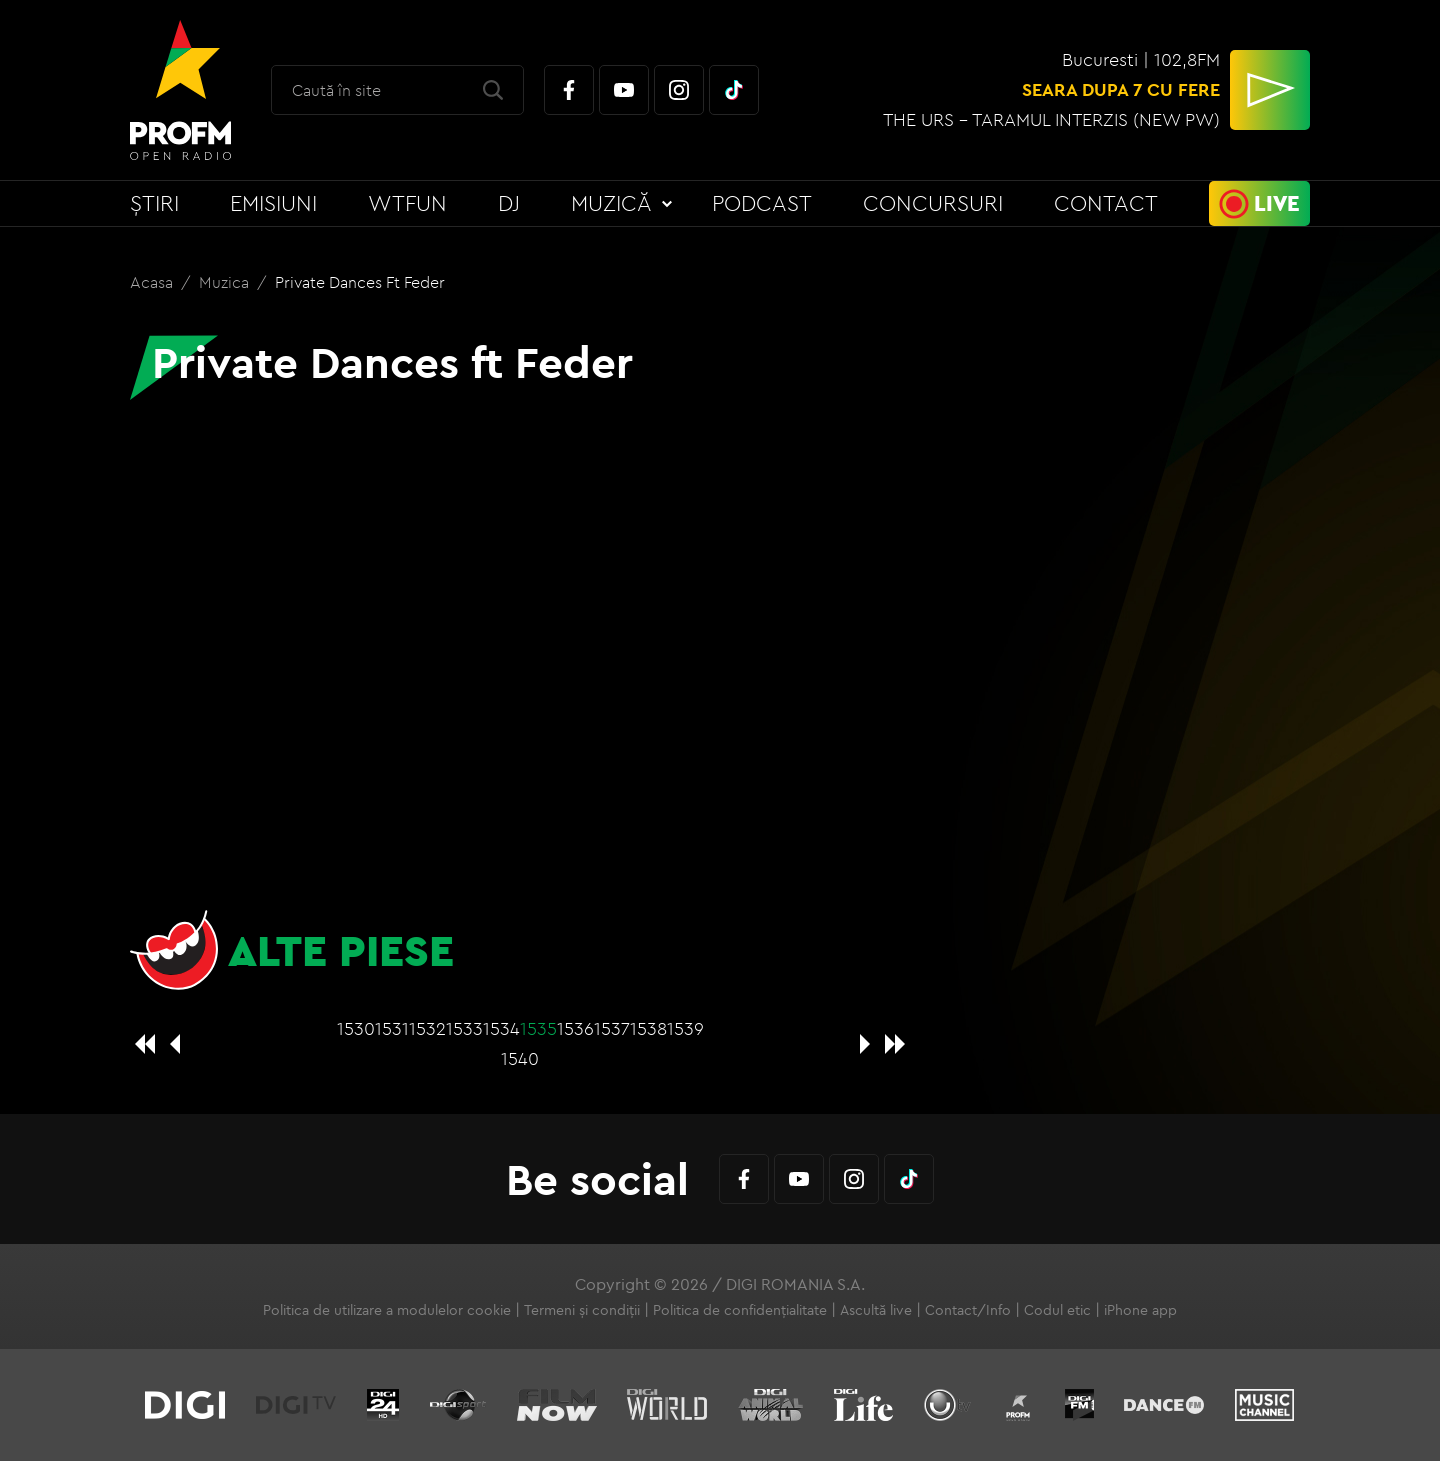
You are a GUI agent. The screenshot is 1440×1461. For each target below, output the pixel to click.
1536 (575, 1028)
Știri (154, 203)
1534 (501, 1028)
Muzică (611, 203)
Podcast (762, 203)
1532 (427, 1028)
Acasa (153, 282)
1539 (685, 1028)
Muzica (226, 282)
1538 (648, 1028)
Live (1277, 203)
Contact (1106, 203)
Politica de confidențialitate (740, 1310)
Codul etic (1057, 1310)
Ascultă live (876, 1310)
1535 (538, 1028)
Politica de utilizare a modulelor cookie (387, 1310)
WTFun (407, 203)
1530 (356, 1028)
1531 (392, 1028)
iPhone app (1140, 1310)
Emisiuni (273, 203)
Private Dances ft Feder (360, 282)
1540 (520, 1058)
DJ (509, 203)
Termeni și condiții (582, 1310)
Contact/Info (968, 1310)
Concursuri (933, 203)
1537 (612, 1028)
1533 (464, 1028)
